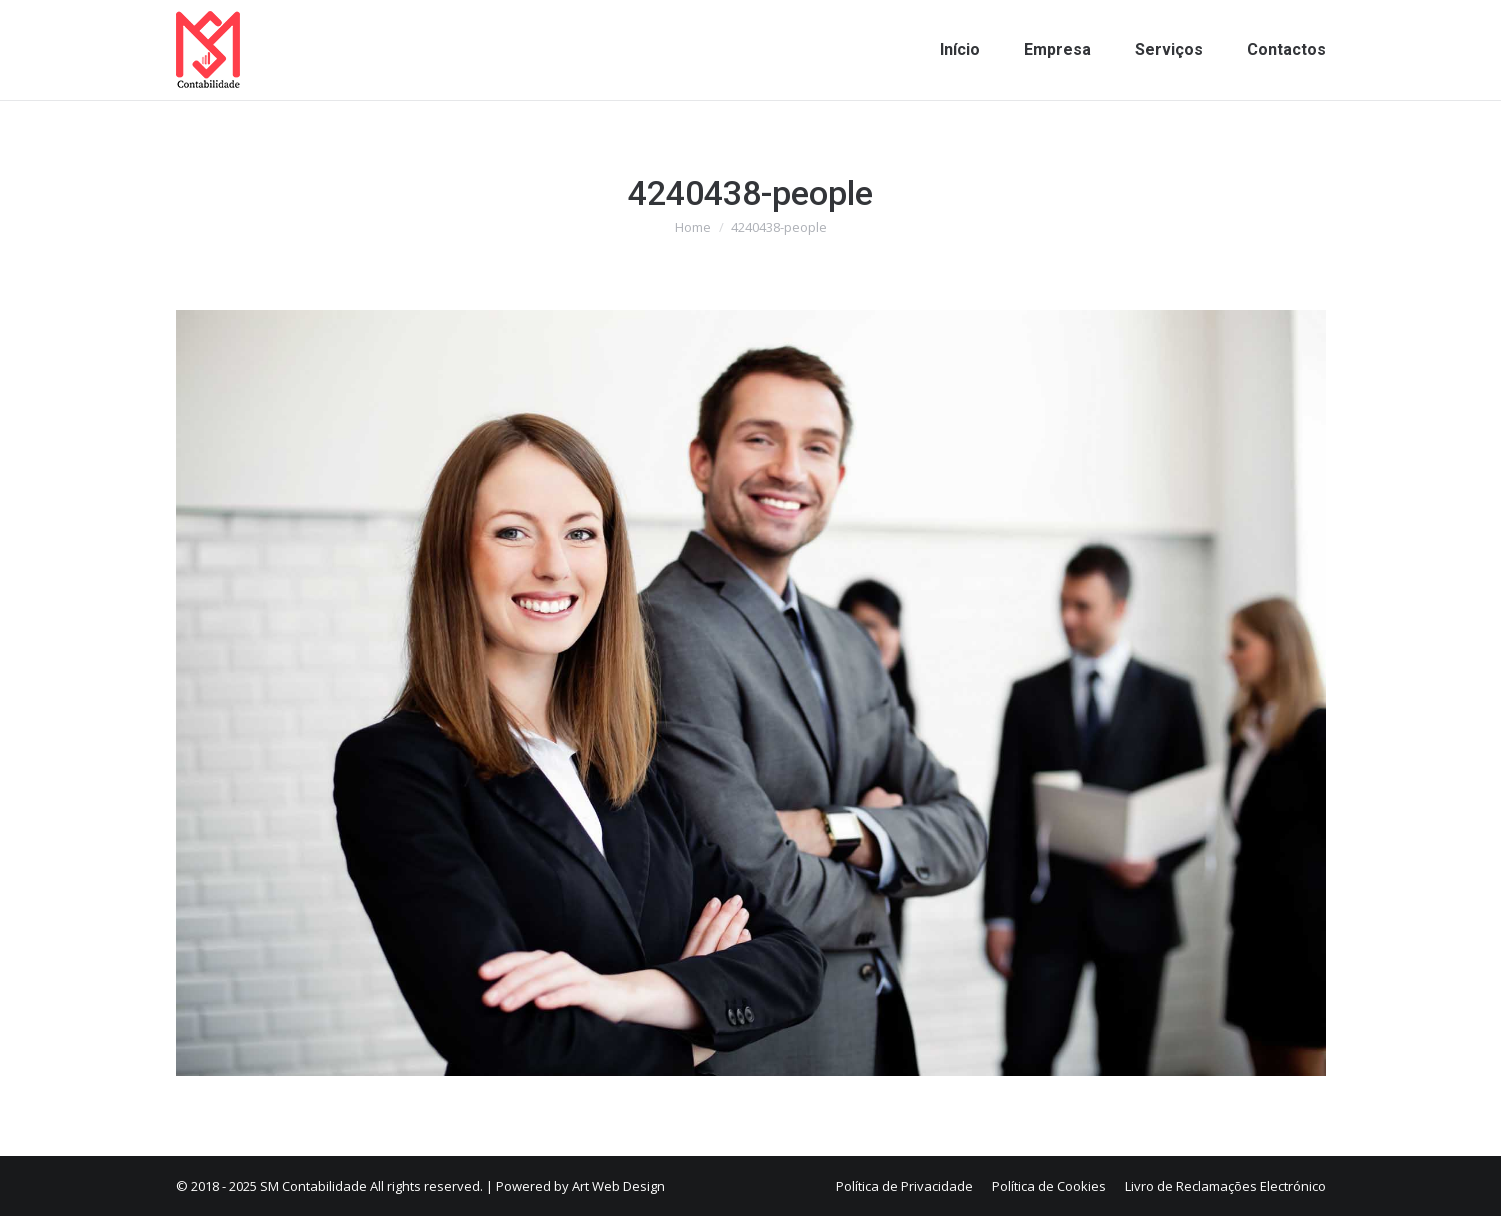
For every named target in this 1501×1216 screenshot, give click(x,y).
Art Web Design (618, 1186)
